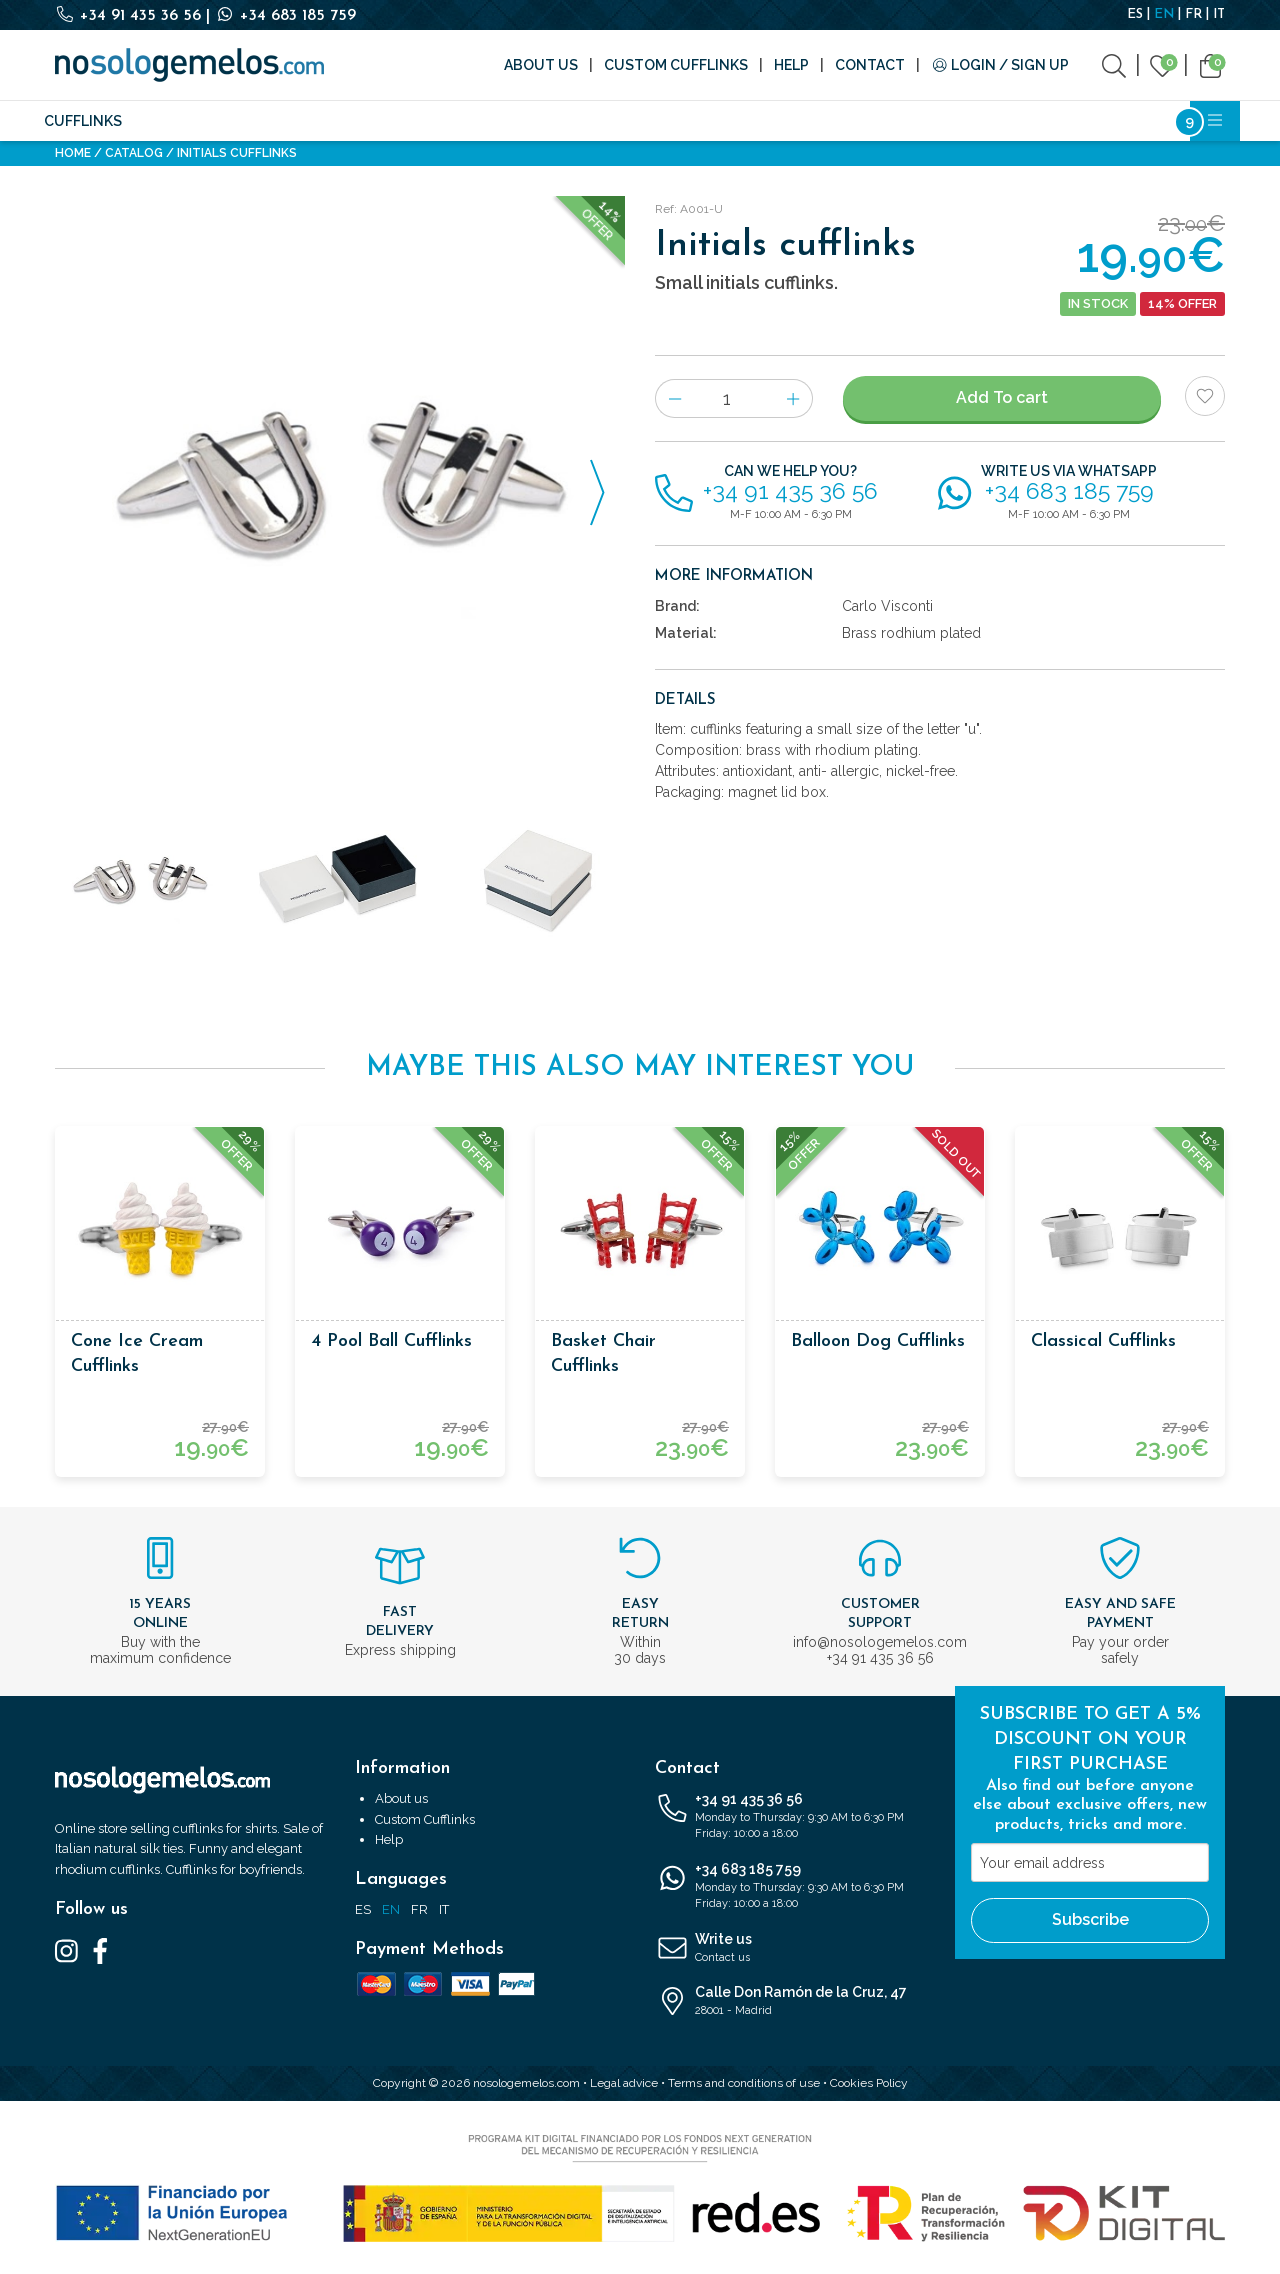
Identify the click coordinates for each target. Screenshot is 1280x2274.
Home (73, 153)
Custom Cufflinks (676, 65)
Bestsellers (1021, 121)
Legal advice (624, 2083)
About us (541, 65)
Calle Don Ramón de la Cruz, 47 (790, 2002)
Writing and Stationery (684, 121)
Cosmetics (837, 121)
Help (791, 65)
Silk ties (172, 121)
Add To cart (1002, 397)
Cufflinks (83, 121)
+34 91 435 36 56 (130, 16)
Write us (790, 1949)
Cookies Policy (869, 2083)
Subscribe (1090, 1919)
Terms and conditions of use (744, 2083)
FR (1193, 14)
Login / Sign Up (1000, 65)
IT (1219, 14)
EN (1164, 14)
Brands (543, 121)
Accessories (448, 121)
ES (1135, 14)
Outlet (926, 121)
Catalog (134, 153)
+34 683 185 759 (285, 16)
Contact (870, 65)
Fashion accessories (302, 121)
